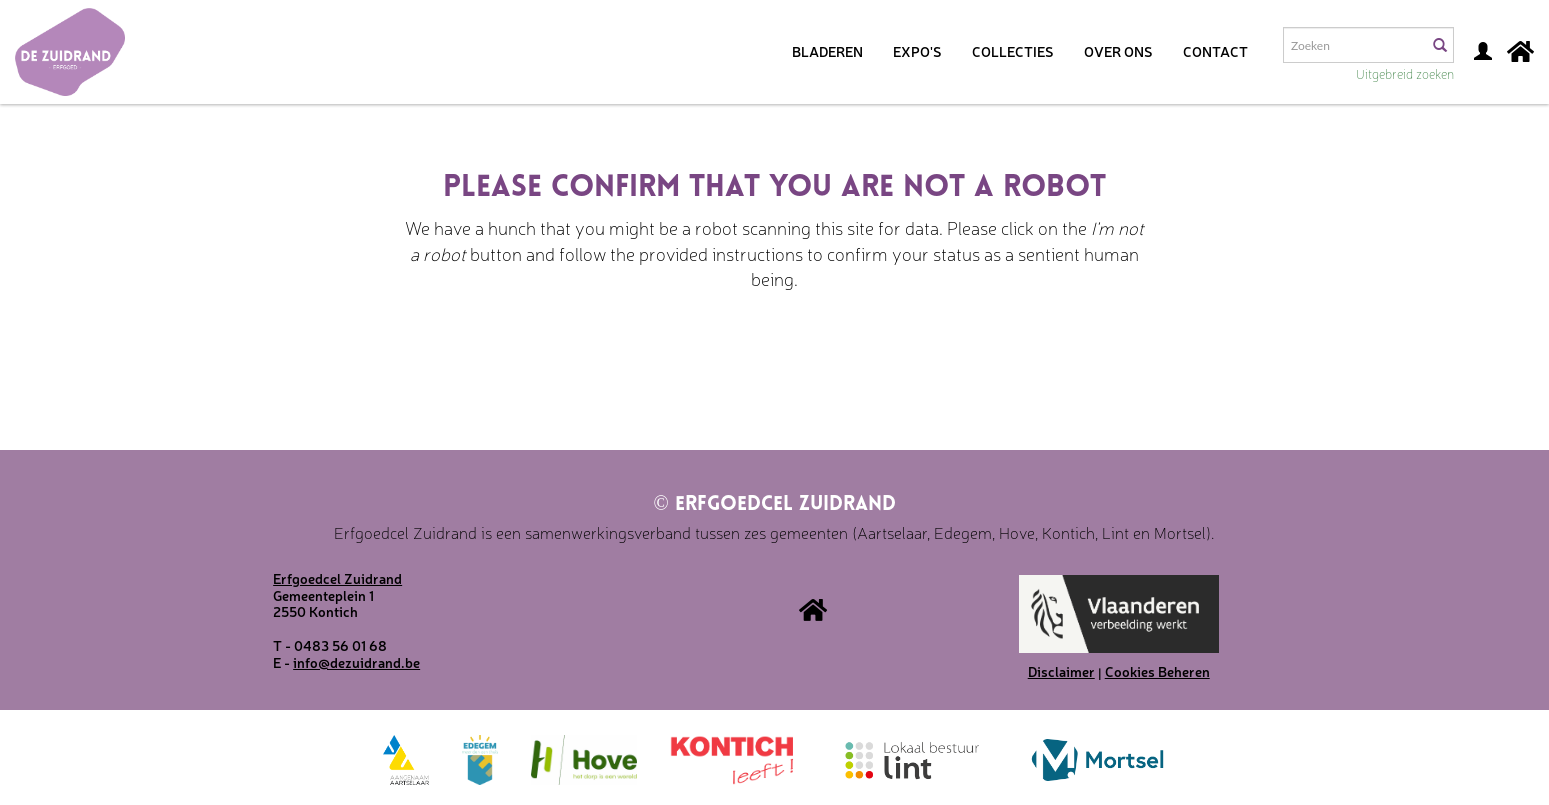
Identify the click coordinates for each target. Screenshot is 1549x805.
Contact (1215, 51)
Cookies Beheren (1157, 671)
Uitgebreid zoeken (1405, 73)
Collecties (1013, 51)
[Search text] (1354, 45)
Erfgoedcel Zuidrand (774, 505)
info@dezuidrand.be (356, 662)
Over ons (1118, 51)
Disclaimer (1061, 671)
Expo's (917, 51)
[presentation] (731, 355)
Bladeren (827, 51)
